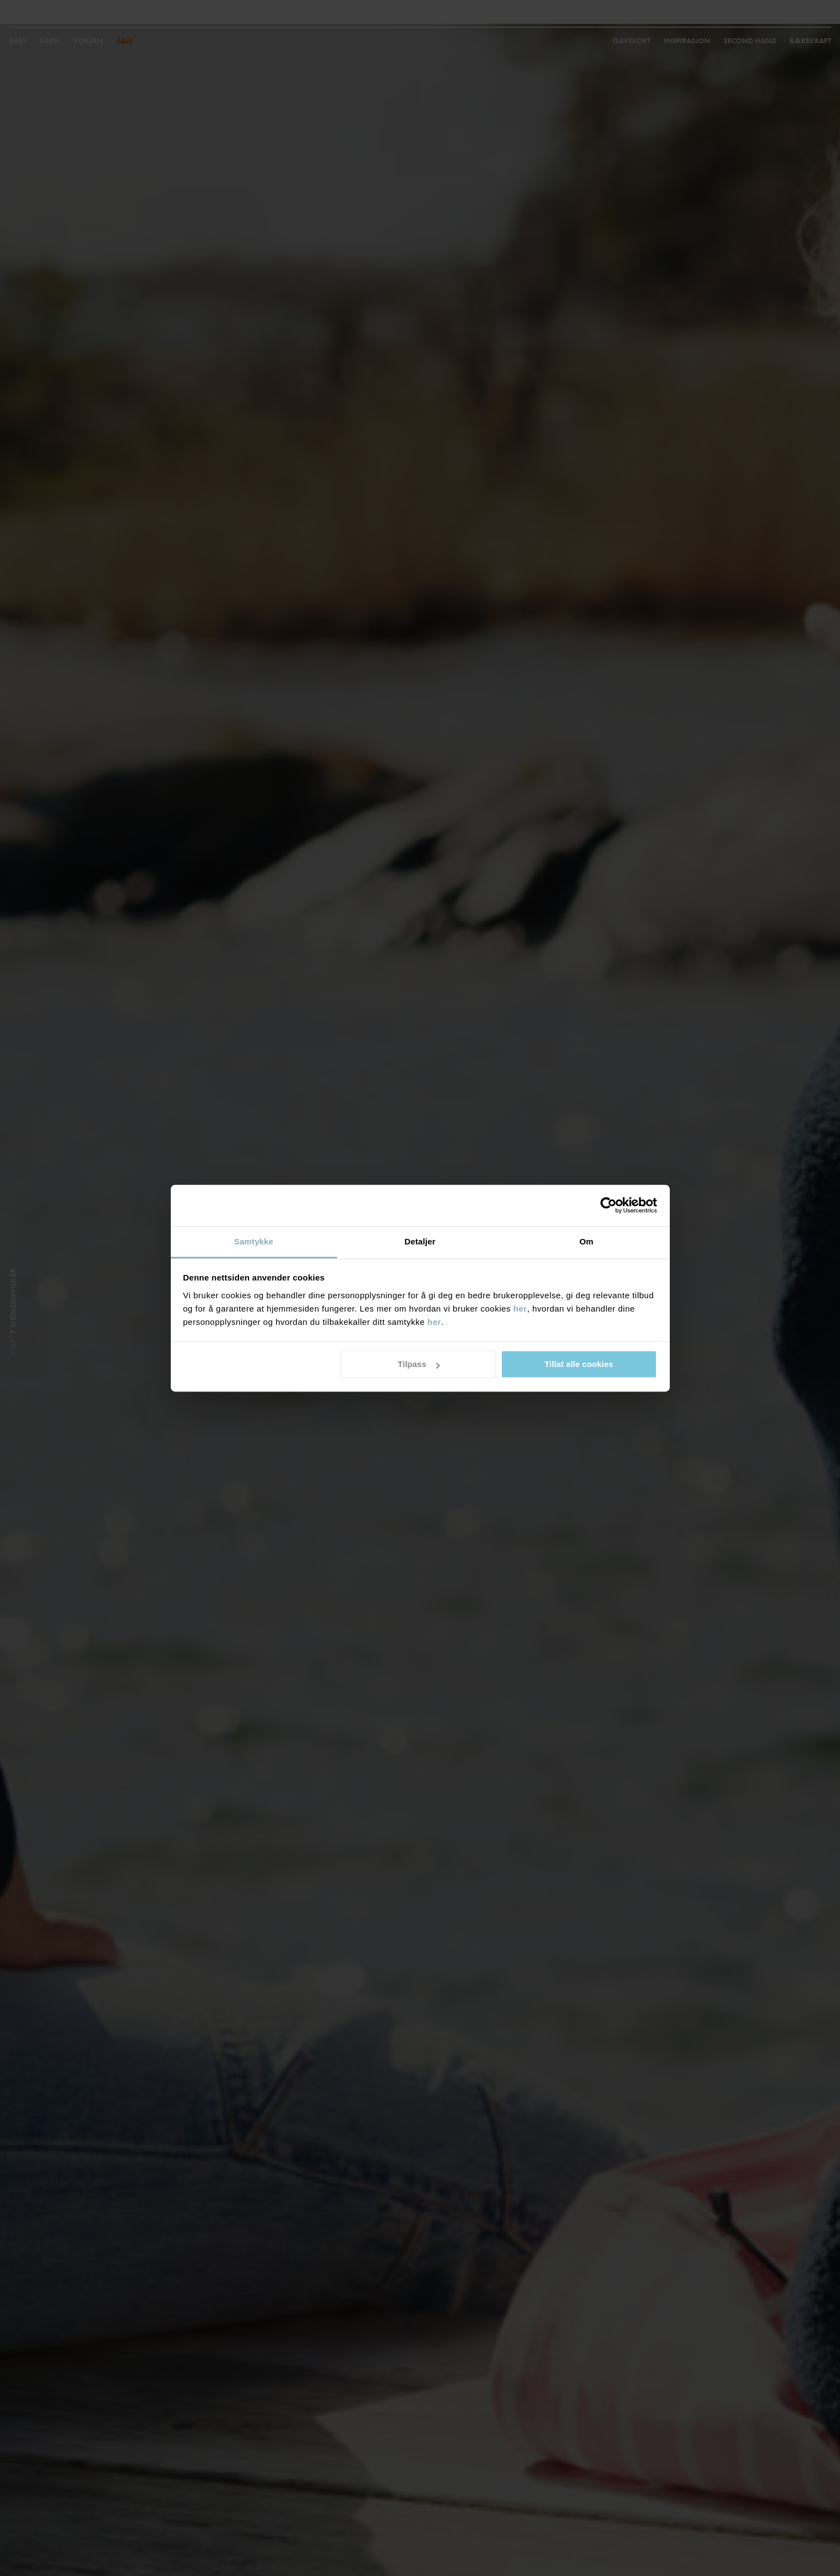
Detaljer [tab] (420, 1241)
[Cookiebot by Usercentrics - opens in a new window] (608, 1205)
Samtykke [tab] (253, 1241)
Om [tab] (586, 1241)
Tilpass (418, 1364)
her (520, 1308)
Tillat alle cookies (578, 1364)
